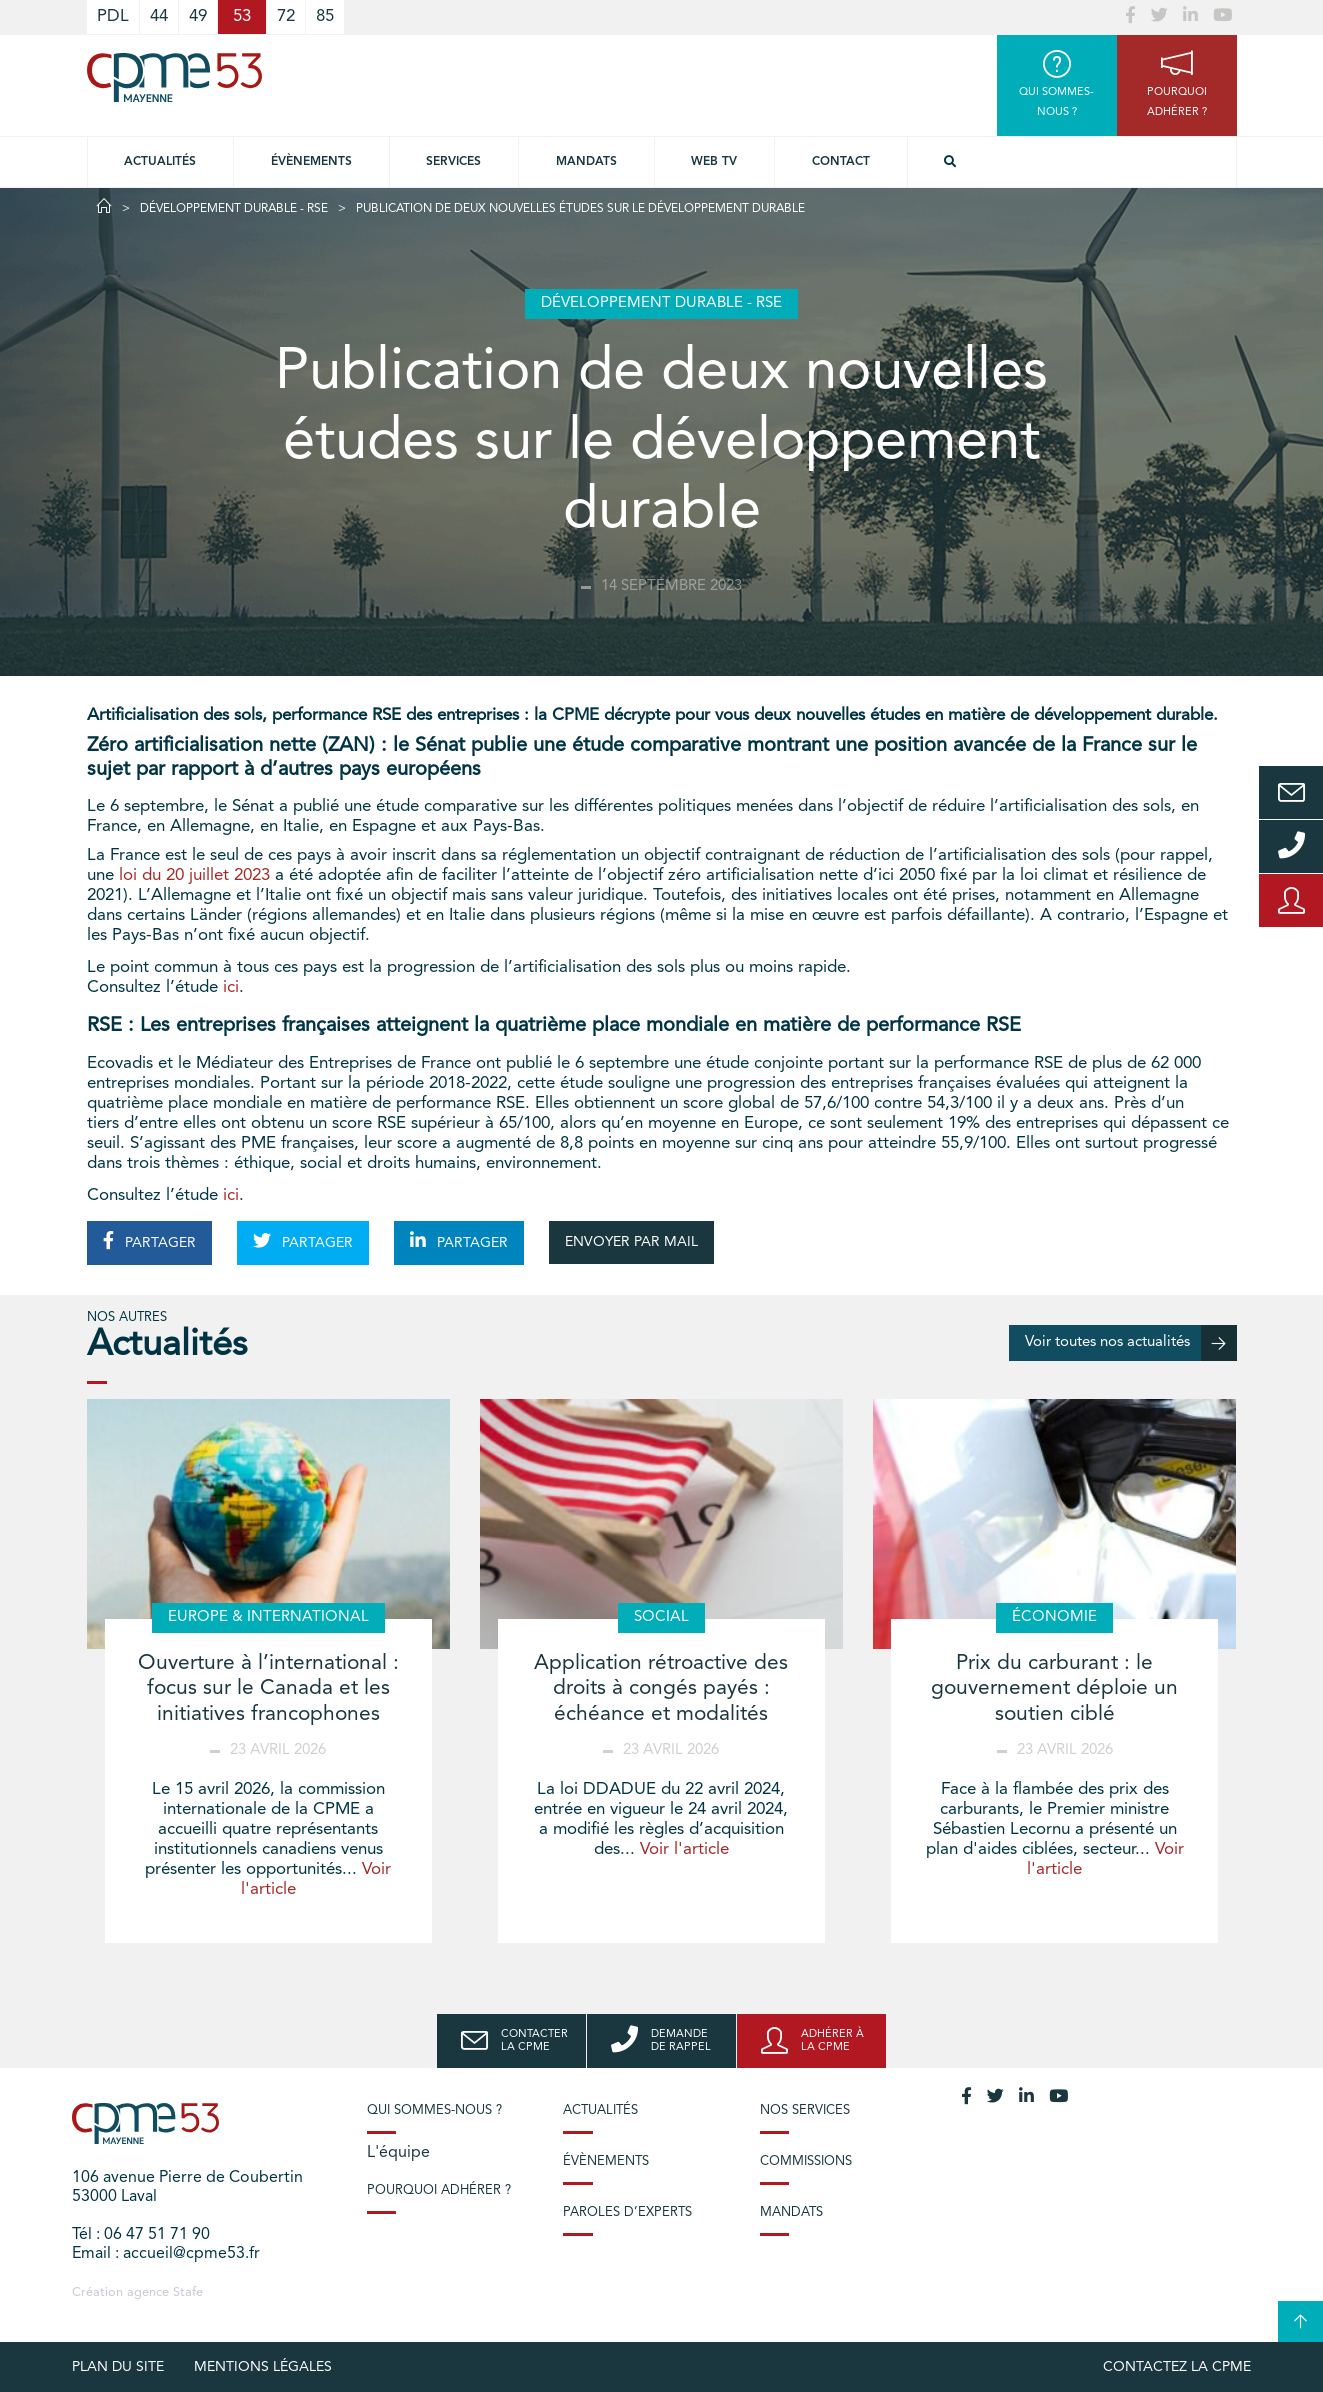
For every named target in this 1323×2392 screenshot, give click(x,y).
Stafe (188, 2292)
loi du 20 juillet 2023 (194, 875)
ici (231, 987)
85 (325, 16)
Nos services (805, 2110)
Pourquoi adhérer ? (439, 2190)
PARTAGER (149, 1241)
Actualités (160, 162)
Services (453, 162)
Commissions (806, 2161)
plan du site (118, 2367)
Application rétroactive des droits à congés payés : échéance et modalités (661, 1688)
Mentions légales (263, 2367)
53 (242, 16)
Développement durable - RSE (234, 209)
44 (159, 16)
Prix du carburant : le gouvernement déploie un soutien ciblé (1054, 1688)
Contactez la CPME (1177, 2367)
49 (198, 16)
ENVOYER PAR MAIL (631, 1242)
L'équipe (398, 2153)
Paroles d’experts (627, 2212)
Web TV (714, 162)
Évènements (311, 162)
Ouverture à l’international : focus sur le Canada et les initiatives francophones (268, 1688)
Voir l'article (684, 1849)
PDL (113, 16)
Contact (841, 162)
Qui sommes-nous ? (434, 2110)
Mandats (586, 162)
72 (286, 16)
